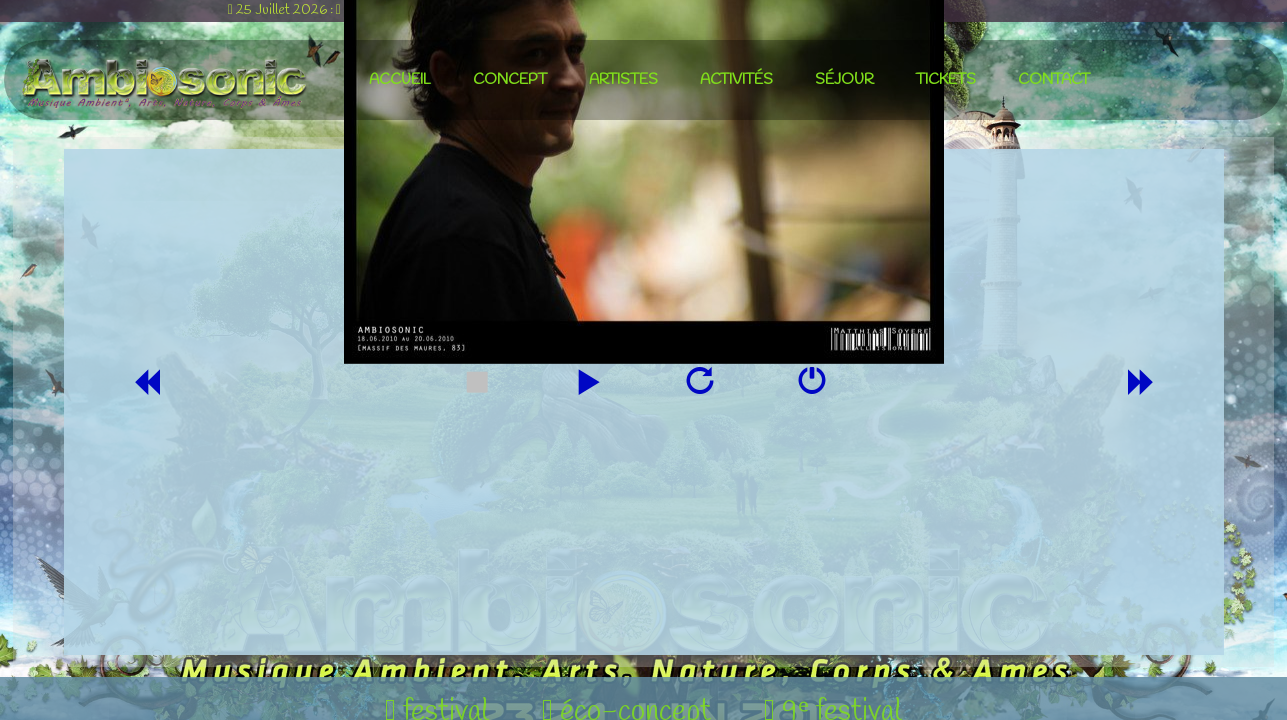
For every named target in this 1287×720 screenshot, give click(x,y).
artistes (623, 80)
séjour (844, 80)
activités (736, 80)
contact (1054, 80)
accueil (400, 80)
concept (510, 80)
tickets (946, 80)
